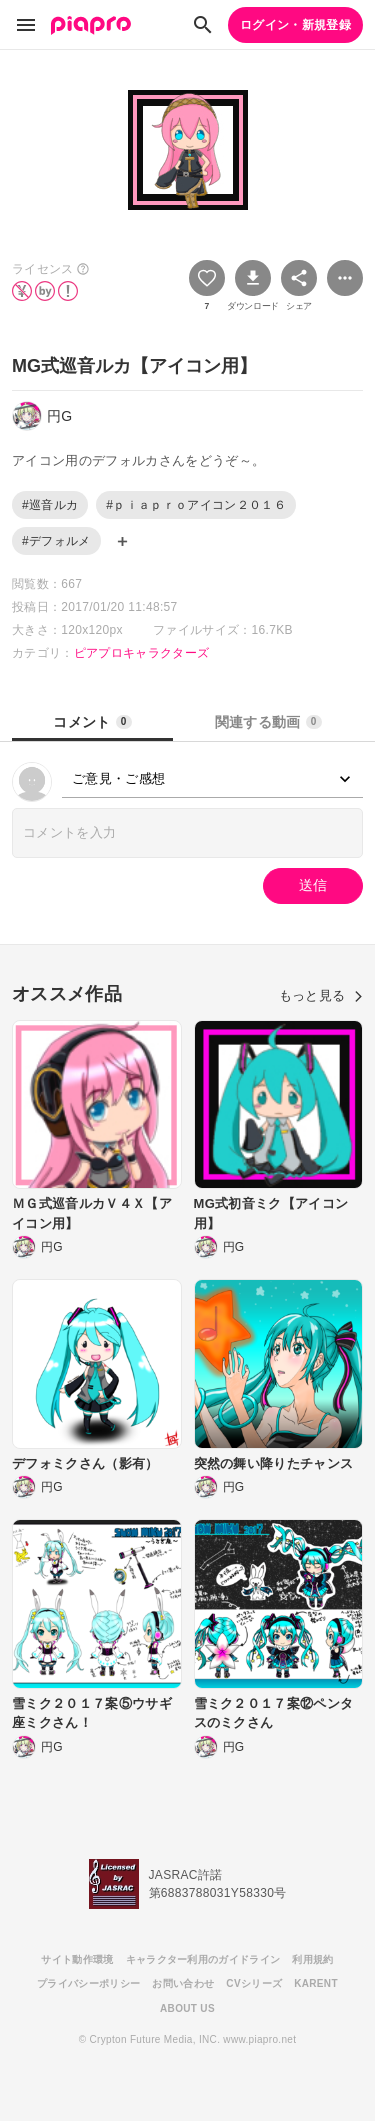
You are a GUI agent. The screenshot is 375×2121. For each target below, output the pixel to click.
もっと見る (321, 995)
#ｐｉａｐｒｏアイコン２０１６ (196, 505)
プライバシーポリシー (88, 1983)
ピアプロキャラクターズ (142, 653)
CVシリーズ (254, 1983)
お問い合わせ (183, 1983)
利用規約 (312, 1959)
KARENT (316, 1983)
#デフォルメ (56, 541)
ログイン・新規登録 (295, 25)
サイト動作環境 (77, 1959)
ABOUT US (187, 2008)
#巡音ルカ (50, 505)
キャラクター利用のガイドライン (203, 1959)
